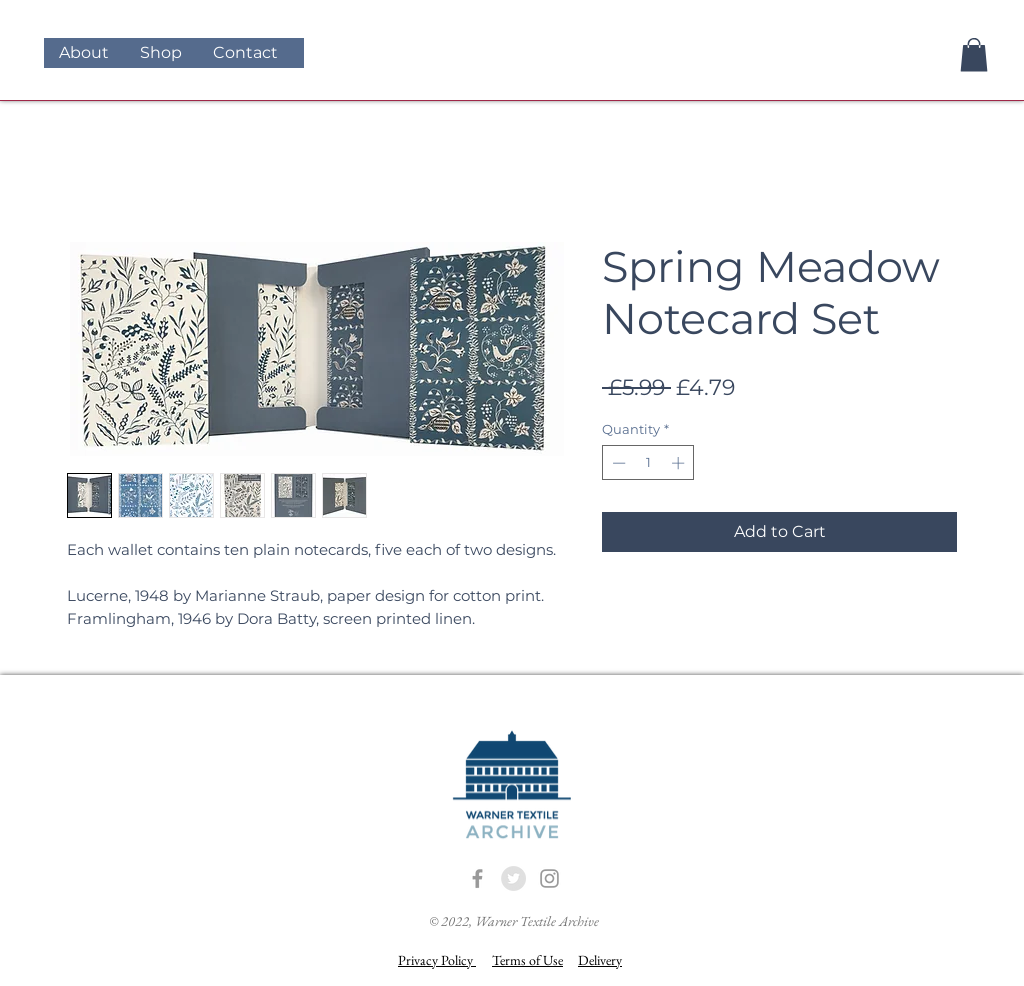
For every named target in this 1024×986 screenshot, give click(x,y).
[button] (974, 54)
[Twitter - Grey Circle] (513, 878)
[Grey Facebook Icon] (477, 878)
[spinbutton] (648, 463)
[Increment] (680, 463)
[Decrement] (617, 463)
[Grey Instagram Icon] (549, 878)
